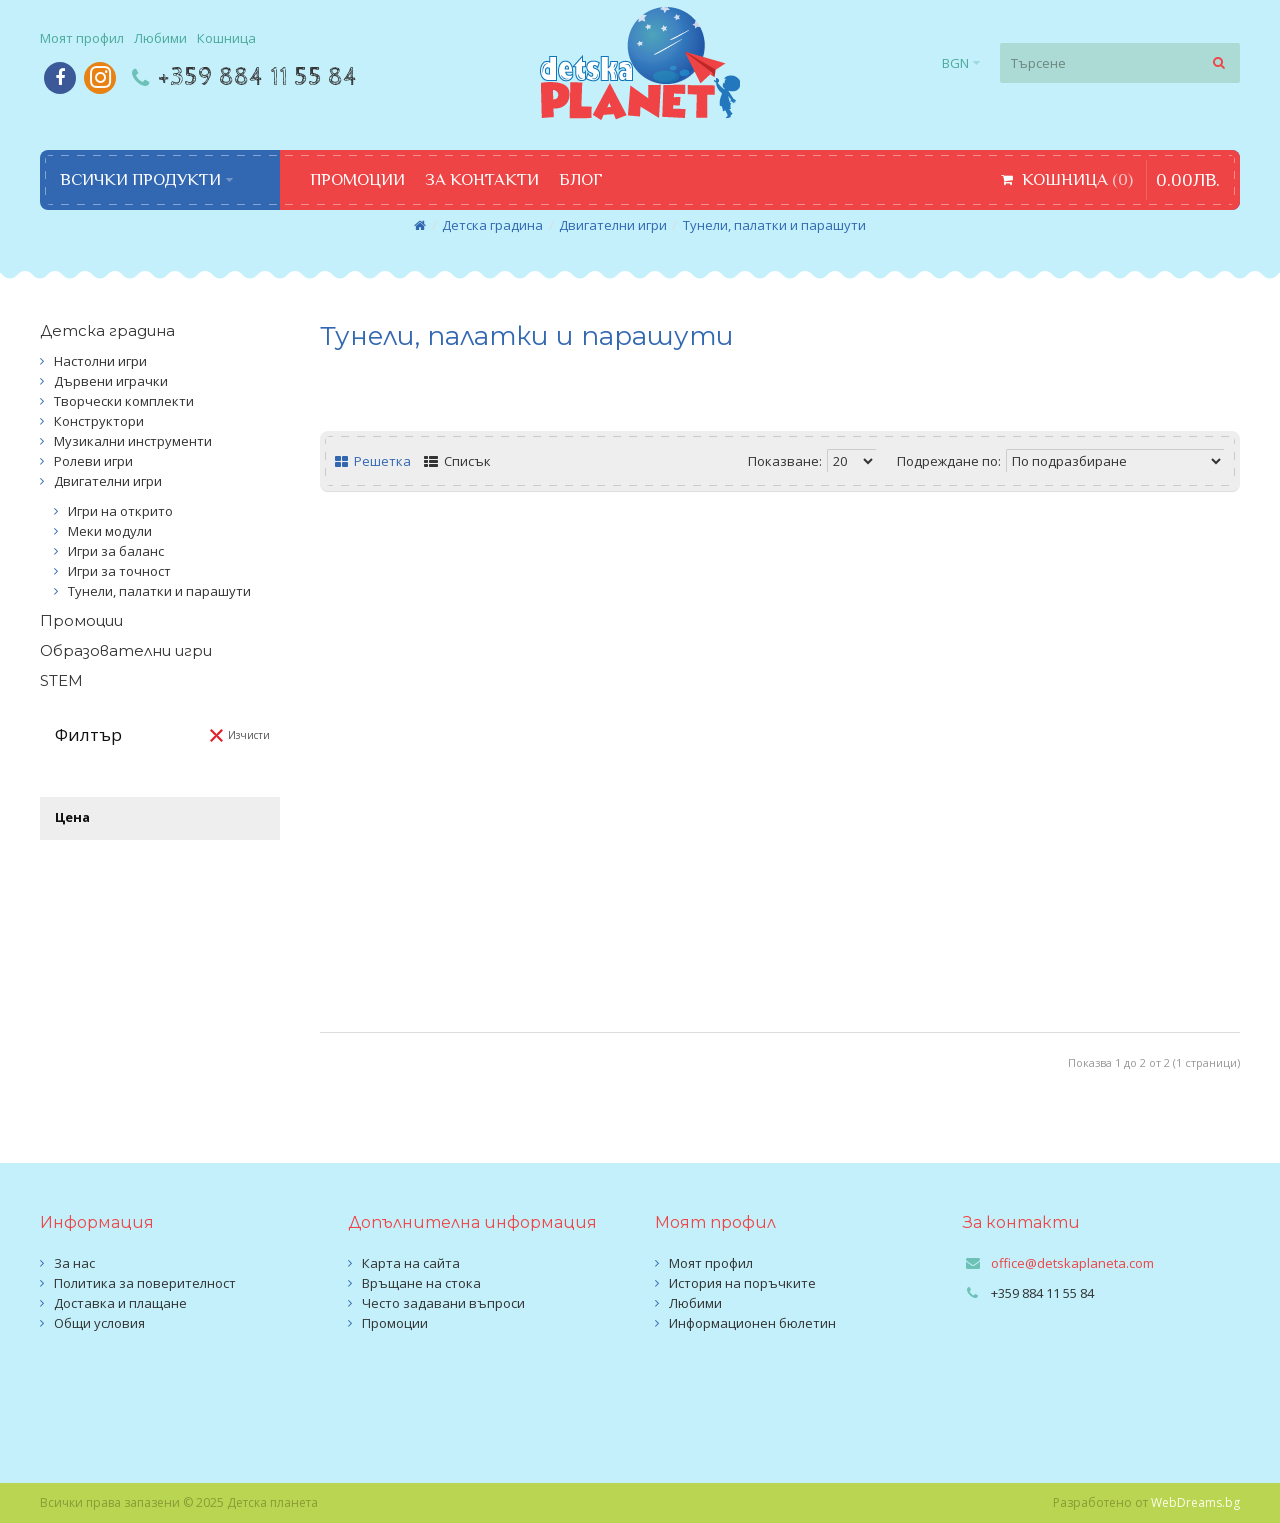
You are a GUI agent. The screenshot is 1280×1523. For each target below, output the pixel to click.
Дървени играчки (111, 381)
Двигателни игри (613, 225)
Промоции (81, 620)
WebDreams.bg (1195, 1502)
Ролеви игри (93, 461)
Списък (457, 461)
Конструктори (99, 421)
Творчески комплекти (124, 401)
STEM (61, 680)
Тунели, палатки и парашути (774, 225)
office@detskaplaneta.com (1072, 1263)
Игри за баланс (116, 551)
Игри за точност (119, 571)
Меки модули (110, 531)
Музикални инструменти (133, 441)
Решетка (373, 461)
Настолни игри (100, 361)
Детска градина (492, 225)
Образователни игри (126, 650)
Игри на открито (120, 511)
